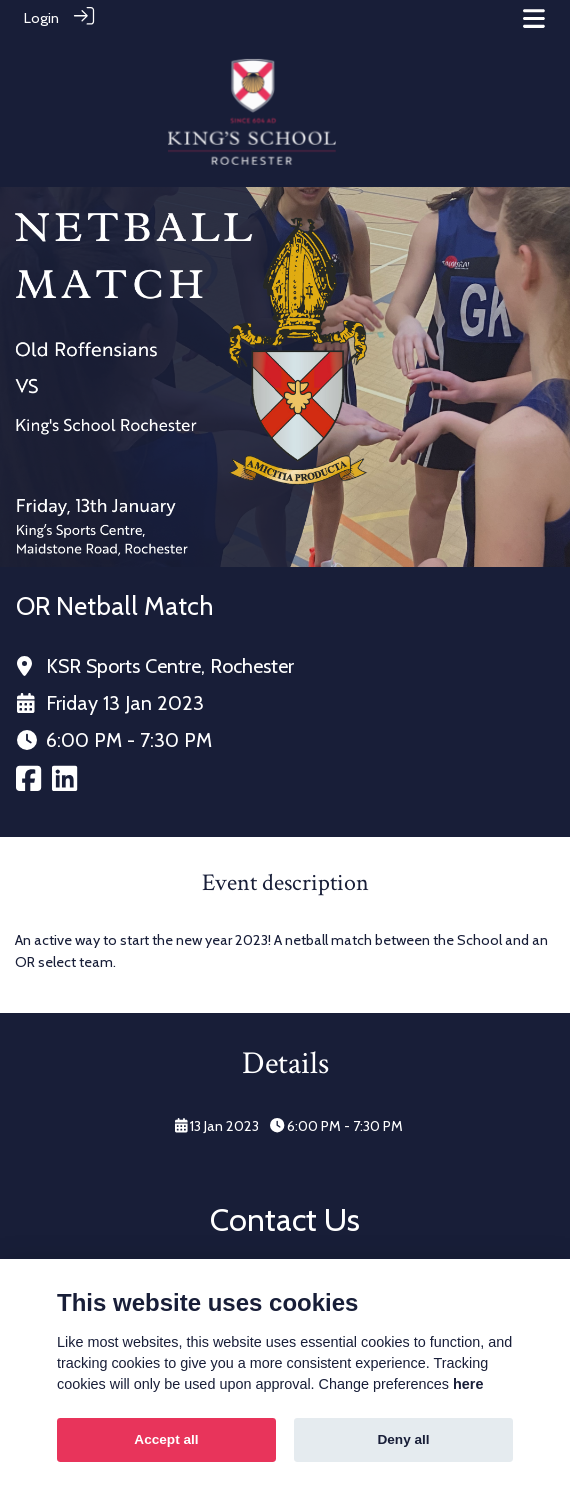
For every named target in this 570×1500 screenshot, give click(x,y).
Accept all (166, 1439)
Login (41, 18)
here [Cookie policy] (468, 1384)
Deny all (403, 1439)
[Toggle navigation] (534, 18)
